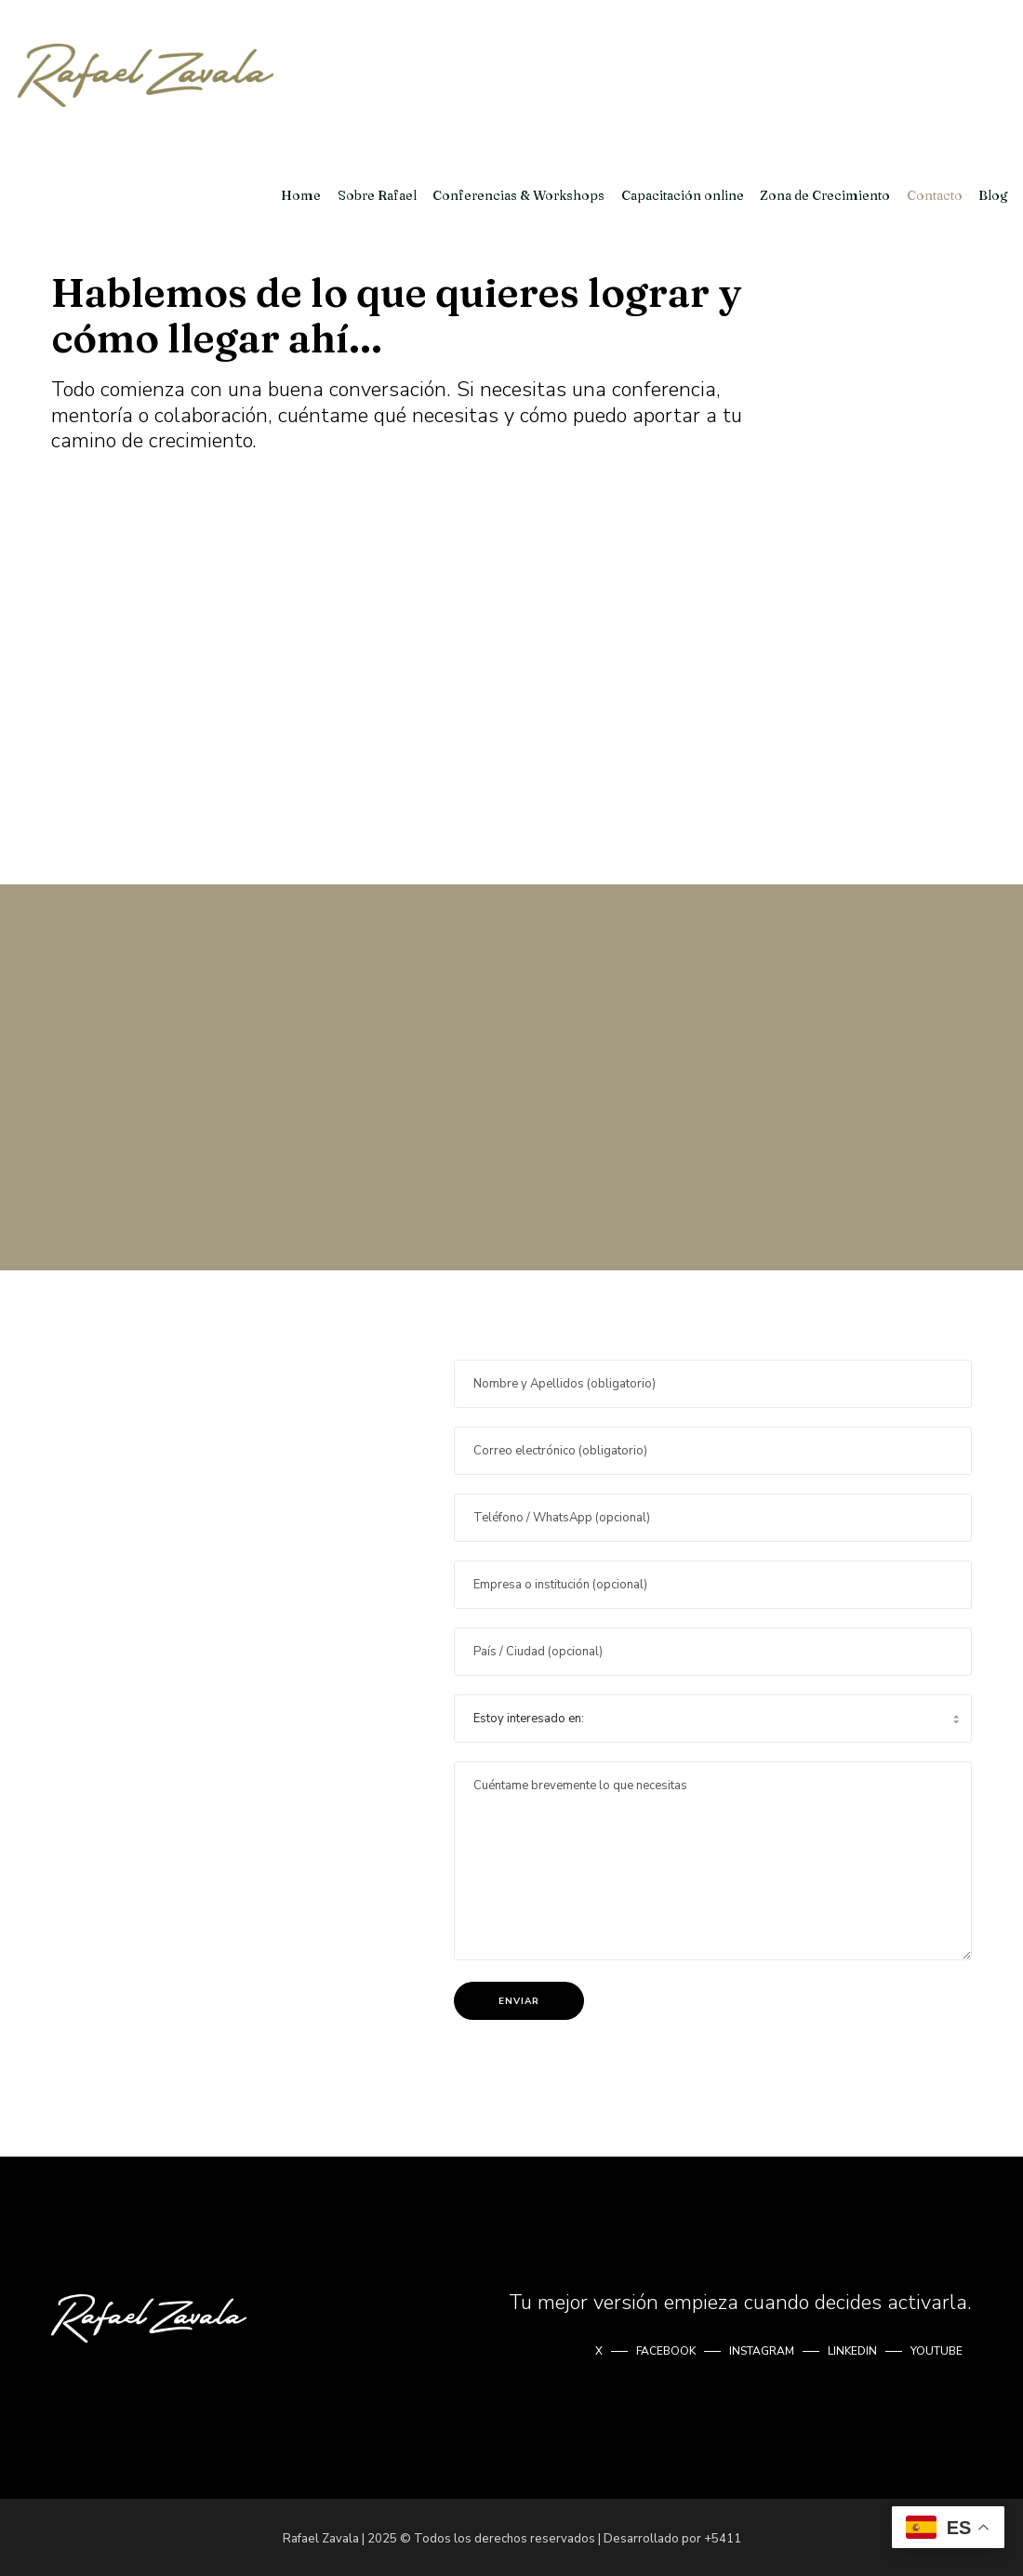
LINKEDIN (852, 2348)
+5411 (722, 2536)
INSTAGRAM (761, 2348)
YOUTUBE (936, 2348)
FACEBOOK (666, 2348)
